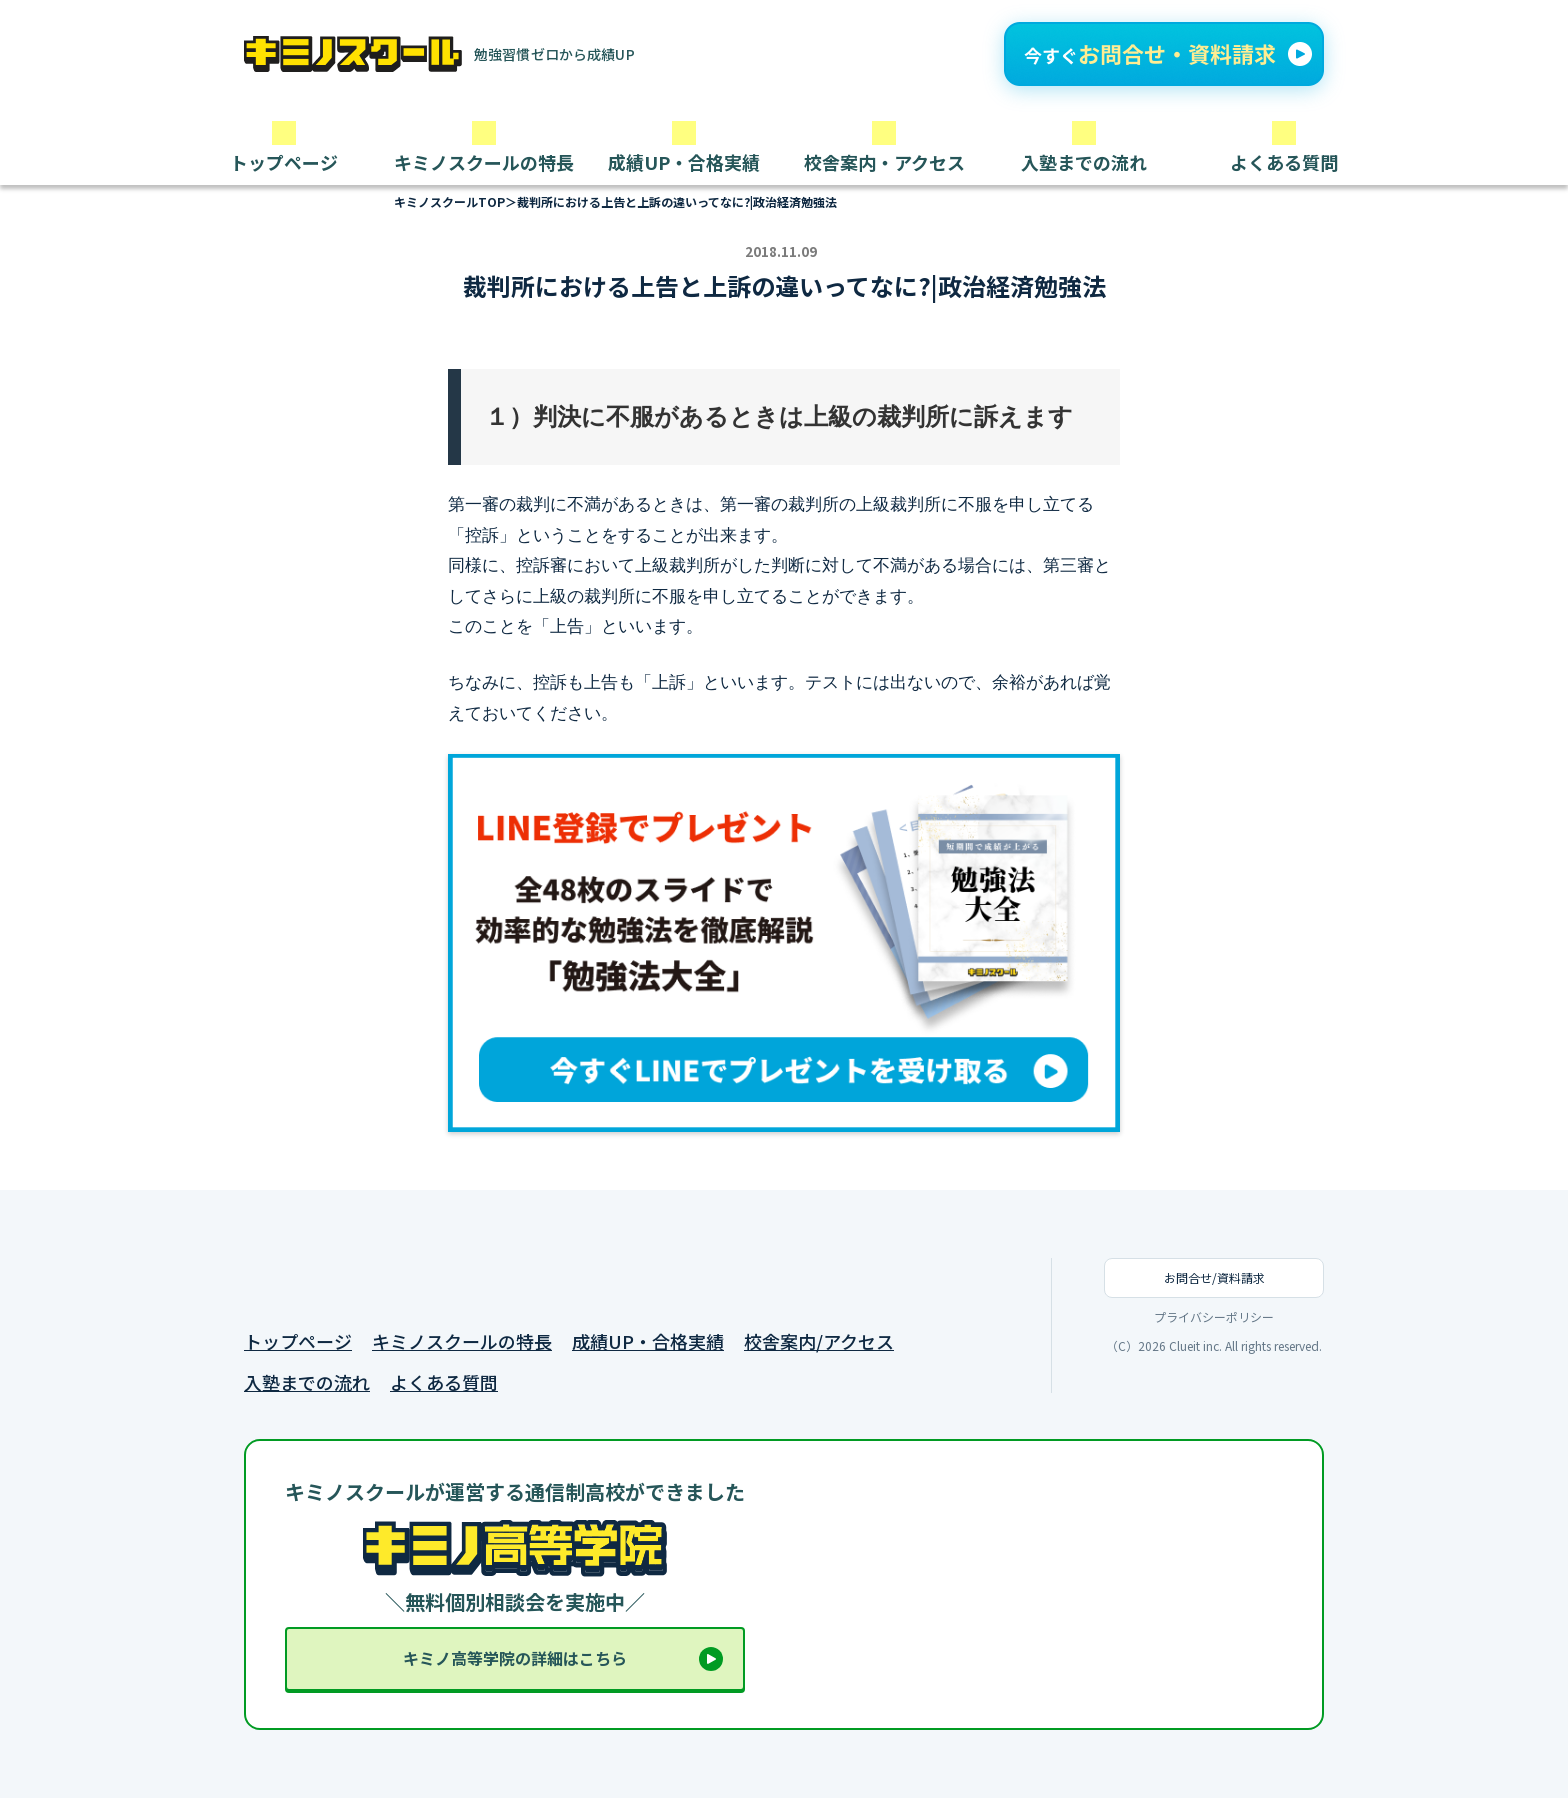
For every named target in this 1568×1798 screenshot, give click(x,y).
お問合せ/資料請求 (1214, 1277)
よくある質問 (444, 1382)
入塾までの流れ (307, 1382)
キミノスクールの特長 (462, 1341)
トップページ (298, 1341)
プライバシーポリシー (1214, 1317)
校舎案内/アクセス (819, 1341)
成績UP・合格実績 (648, 1341)
